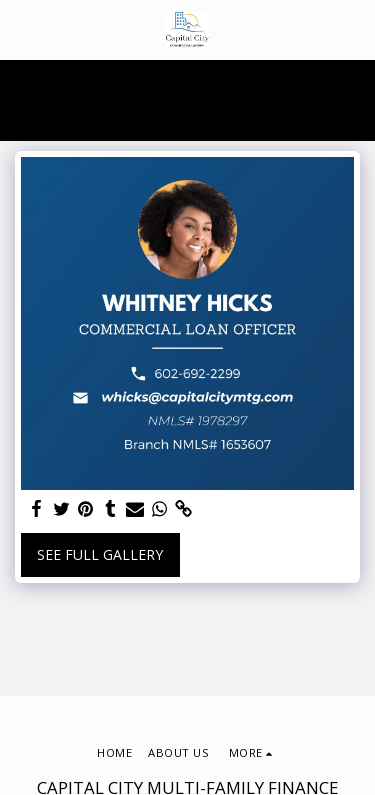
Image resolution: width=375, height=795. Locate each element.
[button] (22, 28)
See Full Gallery (100, 554)
